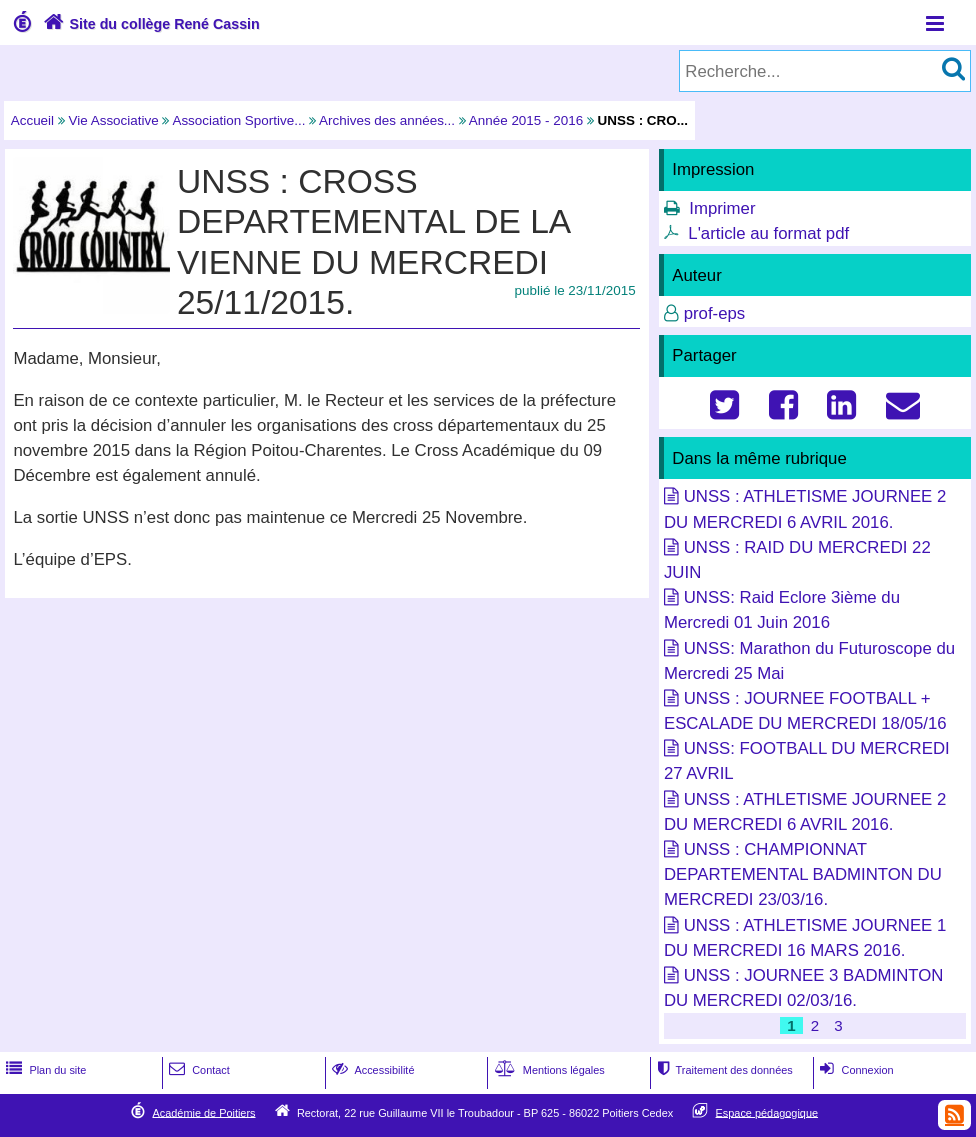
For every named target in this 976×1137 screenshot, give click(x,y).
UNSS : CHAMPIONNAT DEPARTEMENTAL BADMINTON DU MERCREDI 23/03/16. (803, 874)
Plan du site (44, 1070)
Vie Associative (114, 120)
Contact (197, 1070)
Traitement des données (722, 1070)
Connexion (854, 1070)
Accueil (32, 120)
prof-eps (715, 313)
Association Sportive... (238, 120)
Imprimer (722, 208)
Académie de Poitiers (203, 1112)
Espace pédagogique (767, 1112)
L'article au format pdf (768, 233)
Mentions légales (548, 1070)
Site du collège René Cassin (149, 24)
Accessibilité (371, 1070)
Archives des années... (387, 120)
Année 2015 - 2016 (526, 120)
